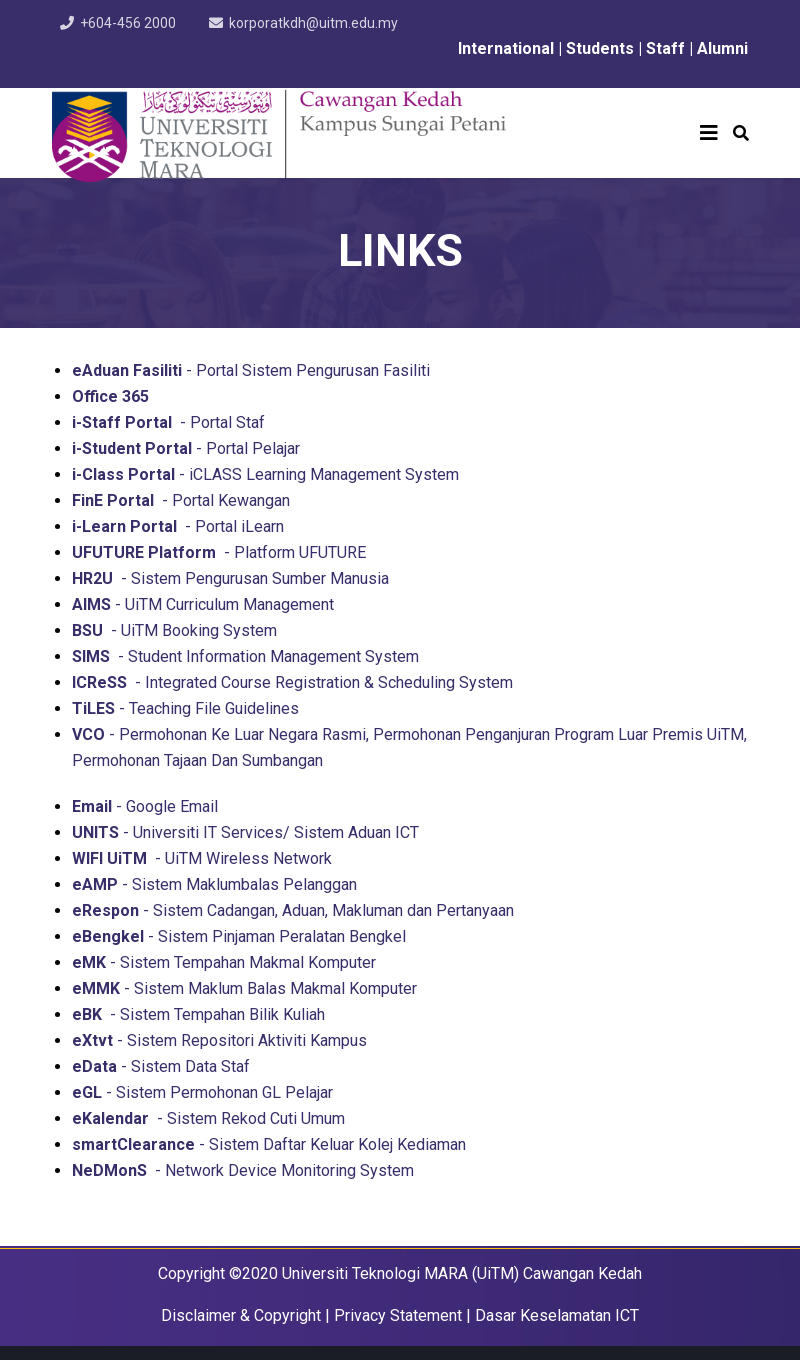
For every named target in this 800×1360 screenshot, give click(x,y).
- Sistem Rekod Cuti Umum (208, 1118)
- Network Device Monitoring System (243, 1170)
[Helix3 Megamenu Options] (709, 133)
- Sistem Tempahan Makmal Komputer (224, 962)
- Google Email (145, 806)
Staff (665, 48)
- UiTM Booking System (174, 630)
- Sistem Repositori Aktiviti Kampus (219, 1040)
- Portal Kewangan (181, 500)
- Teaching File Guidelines (185, 708)
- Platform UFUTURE (219, 552)
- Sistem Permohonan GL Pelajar (202, 1092)
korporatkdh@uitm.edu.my (313, 23)
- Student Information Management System (245, 656)
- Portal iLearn (178, 526)
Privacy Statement (398, 1315)
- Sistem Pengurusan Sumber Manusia (230, 578)
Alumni (722, 48)
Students (602, 48)
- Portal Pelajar (186, 448)
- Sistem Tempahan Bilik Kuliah (198, 1014)
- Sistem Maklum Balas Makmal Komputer (244, 988)
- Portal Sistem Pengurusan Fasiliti (251, 370)
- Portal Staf (168, 422)
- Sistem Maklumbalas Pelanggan (214, 884)
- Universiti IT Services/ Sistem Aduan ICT (245, 832)
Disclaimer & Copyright (241, 1315)
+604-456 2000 (128, 23)
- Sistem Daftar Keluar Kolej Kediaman (269, 1144)
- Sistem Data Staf (161, 1066)
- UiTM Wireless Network (202, 858)
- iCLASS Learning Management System (265, 474)
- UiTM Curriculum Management (203, 604)
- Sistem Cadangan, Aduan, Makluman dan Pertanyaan (293, 910)
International (504, 48)
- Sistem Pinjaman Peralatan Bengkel (239, 936)
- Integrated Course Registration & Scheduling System (292, 682)
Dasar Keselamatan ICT (557, 1315)
